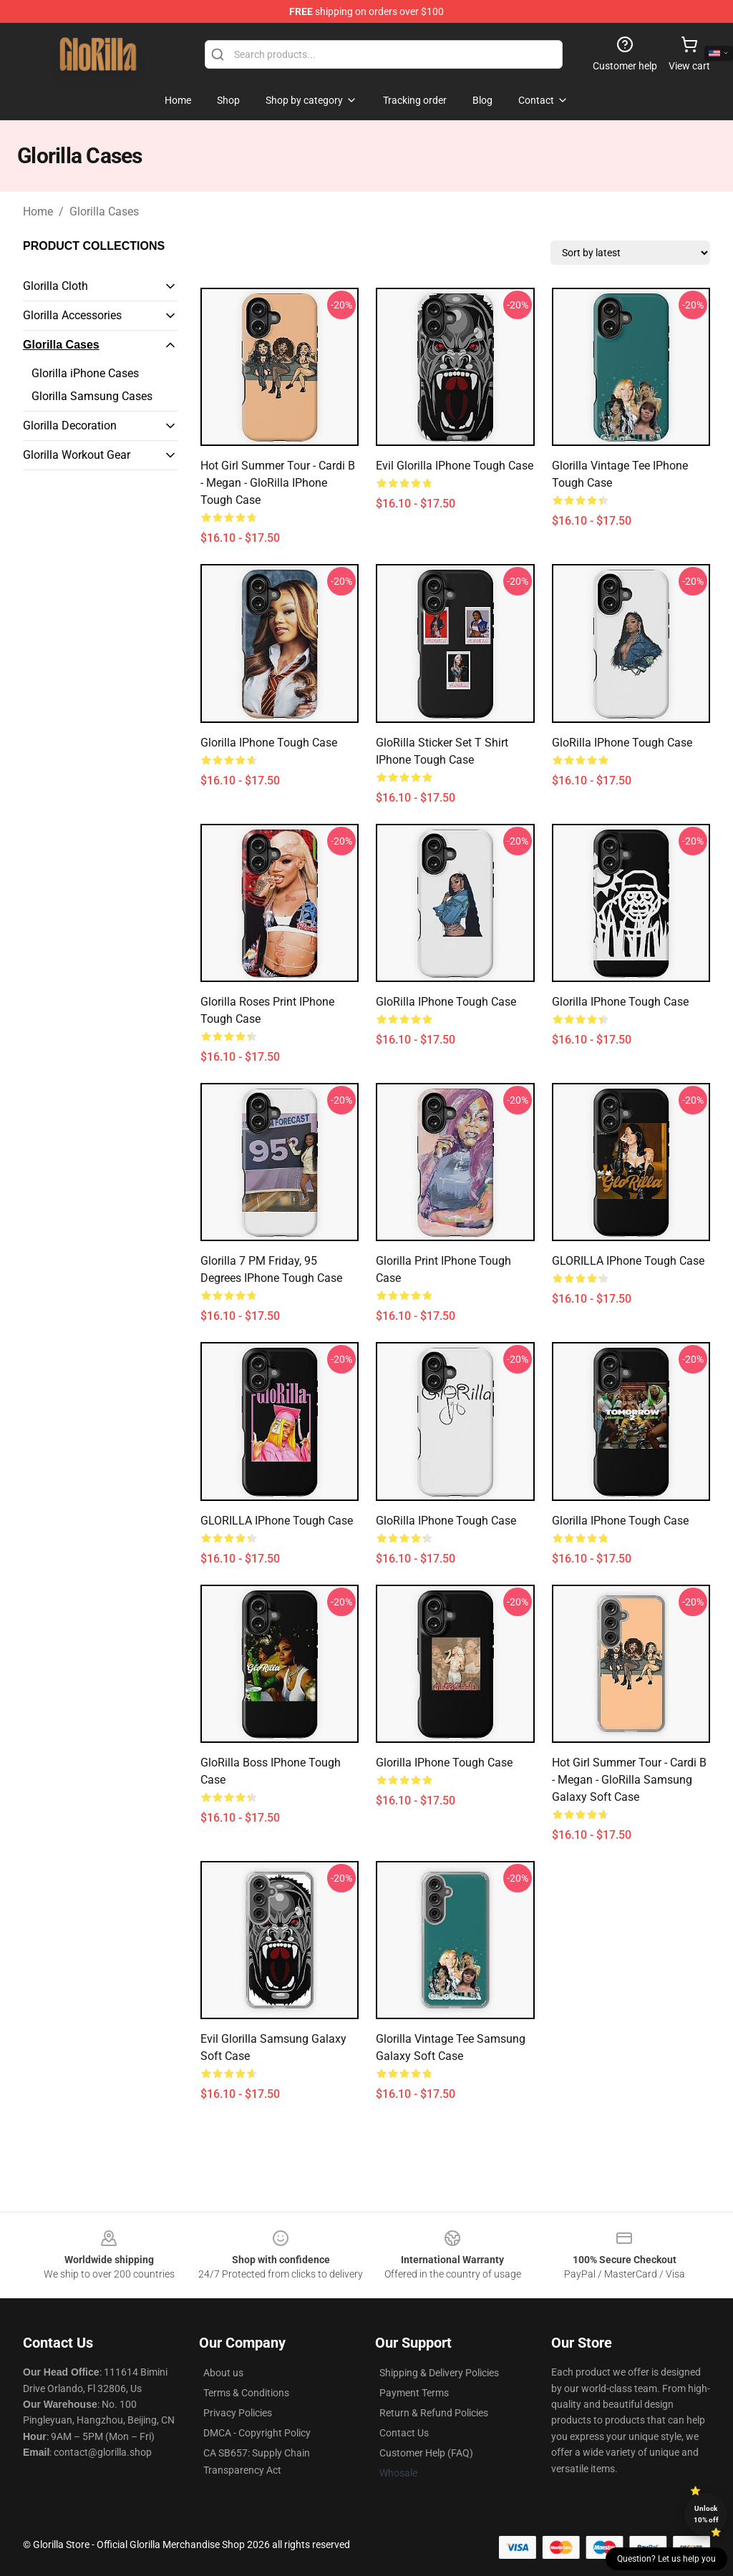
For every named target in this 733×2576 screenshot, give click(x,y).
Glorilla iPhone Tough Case (268, 742)
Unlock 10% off (706, 2514)
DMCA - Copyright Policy (257, 2433)
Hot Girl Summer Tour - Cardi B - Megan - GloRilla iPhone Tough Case (277, 483)
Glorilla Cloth (55, 286)
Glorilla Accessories (72, 315)
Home (38, 211)
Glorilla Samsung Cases (91, 396)
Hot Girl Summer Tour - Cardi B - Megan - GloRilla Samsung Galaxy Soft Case (629, 1780)
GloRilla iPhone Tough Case (622, 742)
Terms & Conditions (246, 2392)
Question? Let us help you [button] (666, 2559)
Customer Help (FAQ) (426, 2453)
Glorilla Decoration (70, 425)
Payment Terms (414, 2392)
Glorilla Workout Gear (76, 455)
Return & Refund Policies (433, 2413)
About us (223, 2372)
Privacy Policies (237, 2413)
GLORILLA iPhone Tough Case (628, 1261)
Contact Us (404, 2433)
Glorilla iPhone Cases (85, 373)
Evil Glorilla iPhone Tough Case (454, 465)
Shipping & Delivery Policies (439, 2372)
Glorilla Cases (104, 211)
